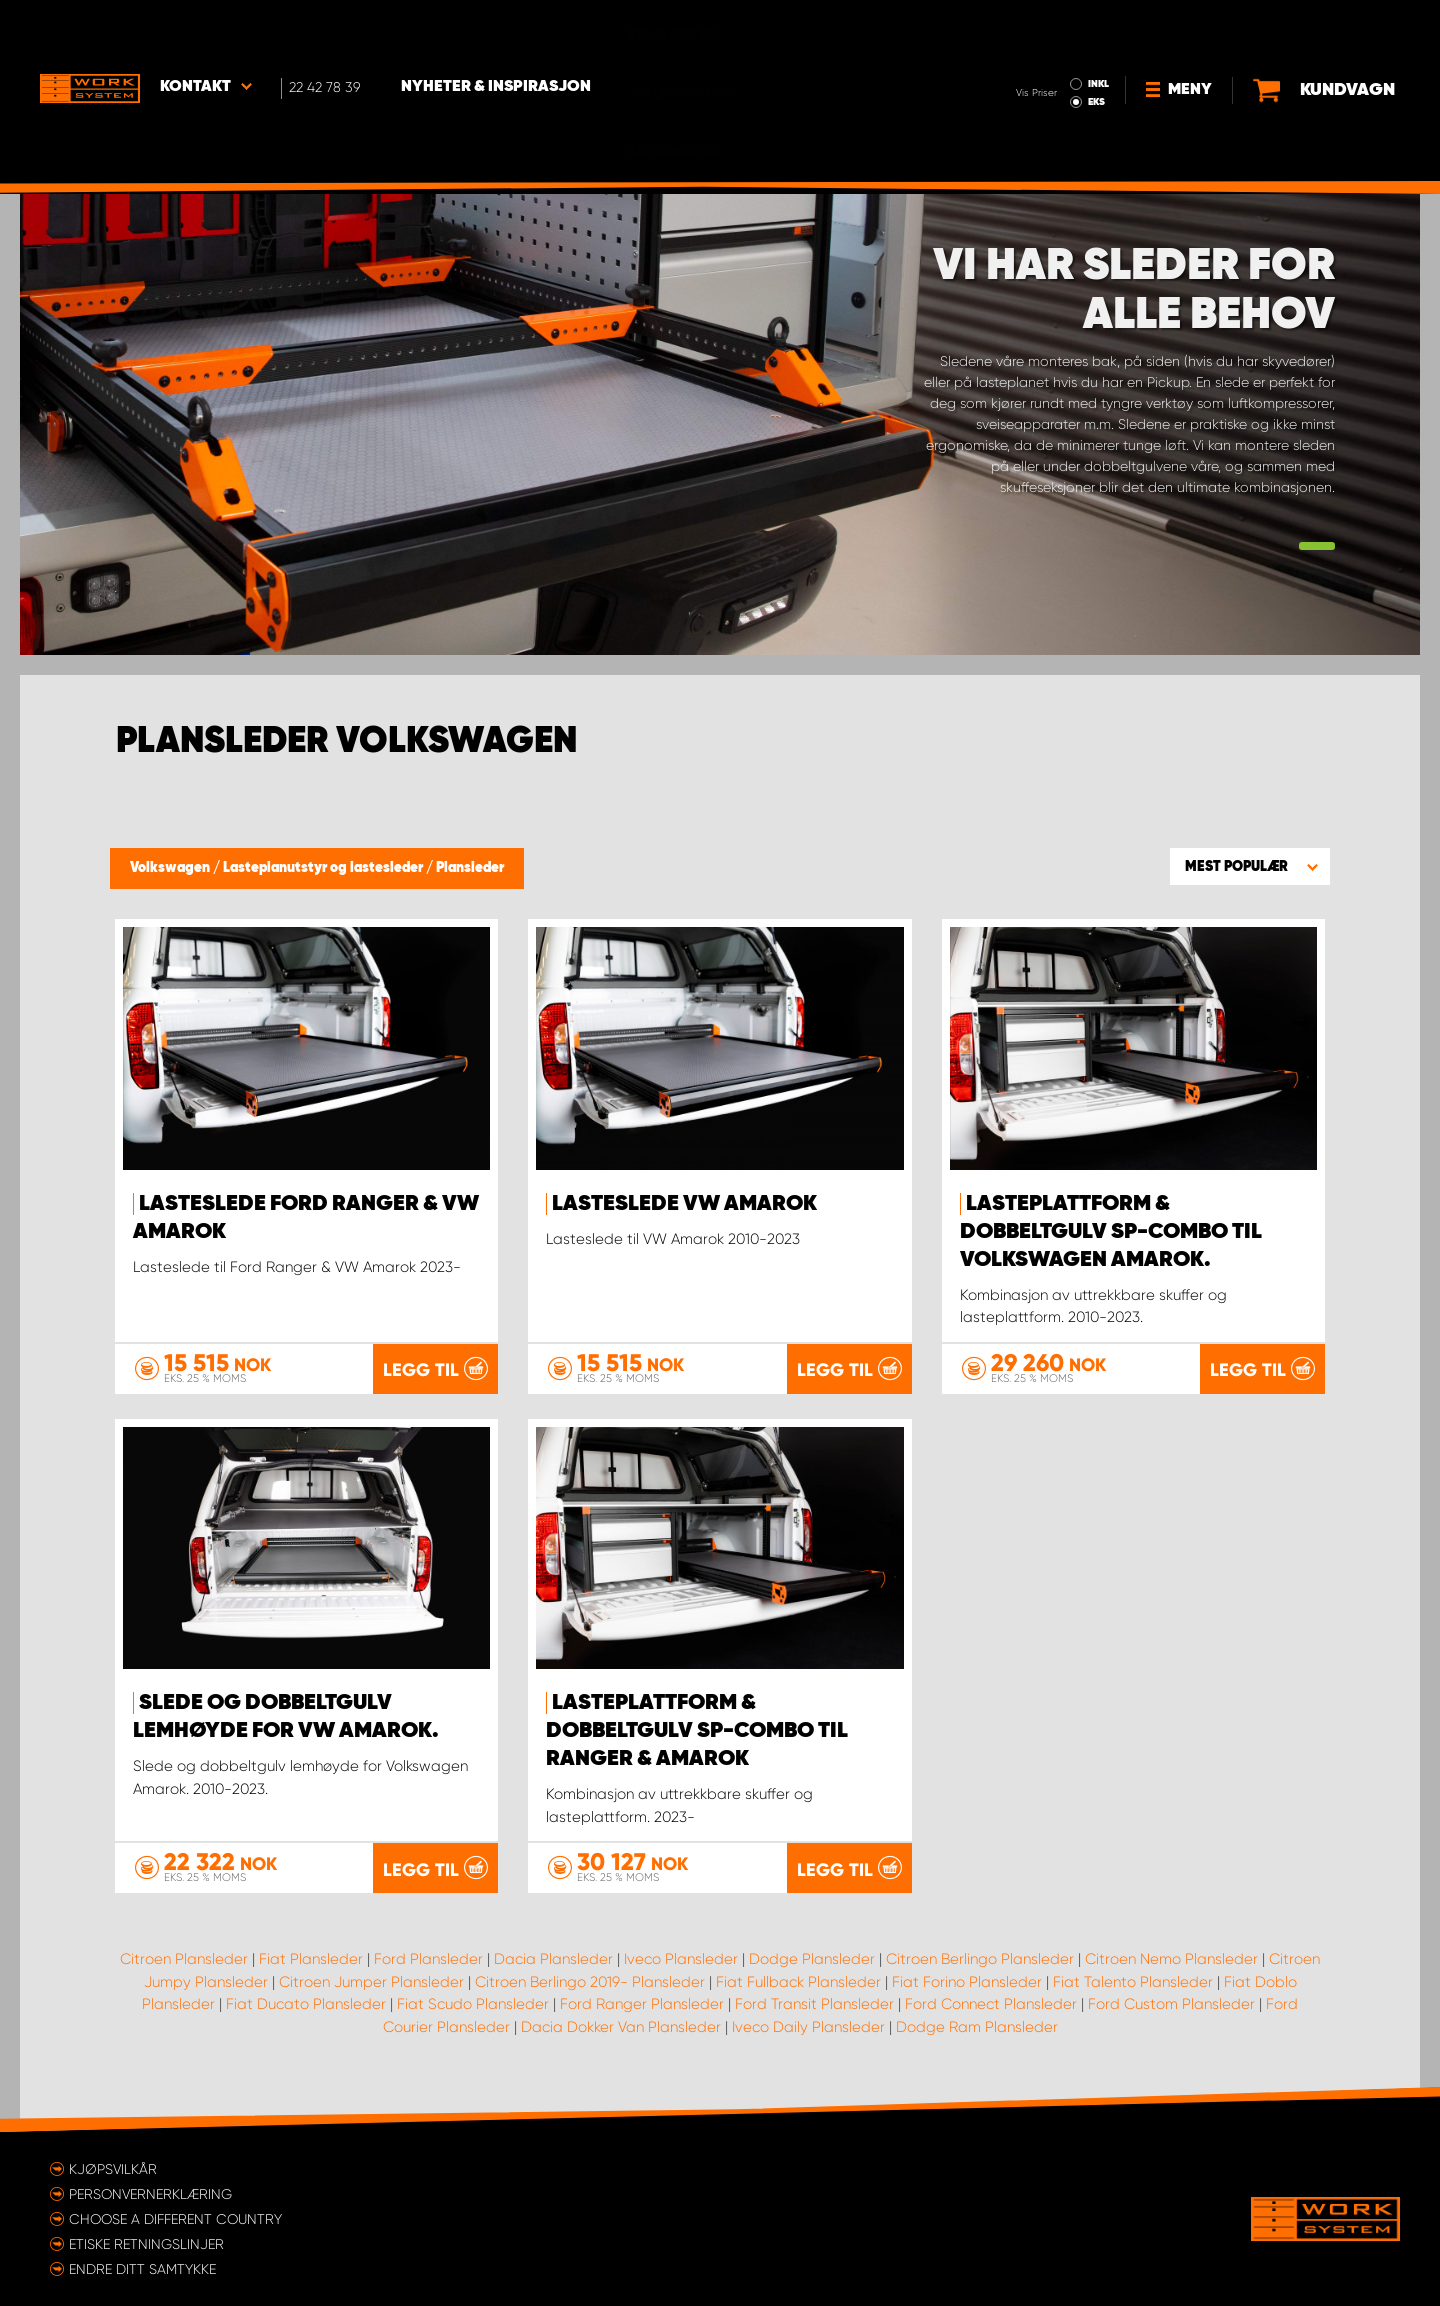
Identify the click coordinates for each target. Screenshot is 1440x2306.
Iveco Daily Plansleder (808, 2026)
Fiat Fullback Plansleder (798, 1981)
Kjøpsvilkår (113, 2168)
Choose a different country (175, 2218)
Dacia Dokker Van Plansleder (621, 2026)
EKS (1013, 46)
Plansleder (470, 868)
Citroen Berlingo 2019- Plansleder (590, 1981)
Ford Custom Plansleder (1171, 2003)
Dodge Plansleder (812, 1958)
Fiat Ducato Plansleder (306, 2003)
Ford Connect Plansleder (991, 2003)
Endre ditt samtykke (142, 2268)
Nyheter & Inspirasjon (496, 31)
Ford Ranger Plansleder (642, 2003)
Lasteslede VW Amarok (684, 1204)
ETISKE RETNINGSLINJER (146, 2243)
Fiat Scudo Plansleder (473, 2003)
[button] (1250, 866)
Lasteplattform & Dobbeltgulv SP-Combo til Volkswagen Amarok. (1111, 1232)
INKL (1015, 28)
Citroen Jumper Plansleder (371, 1981)
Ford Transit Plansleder (814, 2003)
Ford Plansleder (428, 1958)
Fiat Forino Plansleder (967, 1981)
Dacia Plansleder (553, 1958)
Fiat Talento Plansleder (1133, 1981)
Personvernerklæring (150, 2193)
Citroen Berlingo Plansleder (980, 1958)
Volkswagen (171, 868)
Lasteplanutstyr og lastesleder (324, 868)
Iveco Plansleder (681, 1958)
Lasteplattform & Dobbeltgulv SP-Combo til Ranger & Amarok (697, 1731)
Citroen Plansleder (184, 1958)
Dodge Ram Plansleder (977, 2026)
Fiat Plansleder (311, 1958)
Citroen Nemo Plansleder (1171, 1958)
